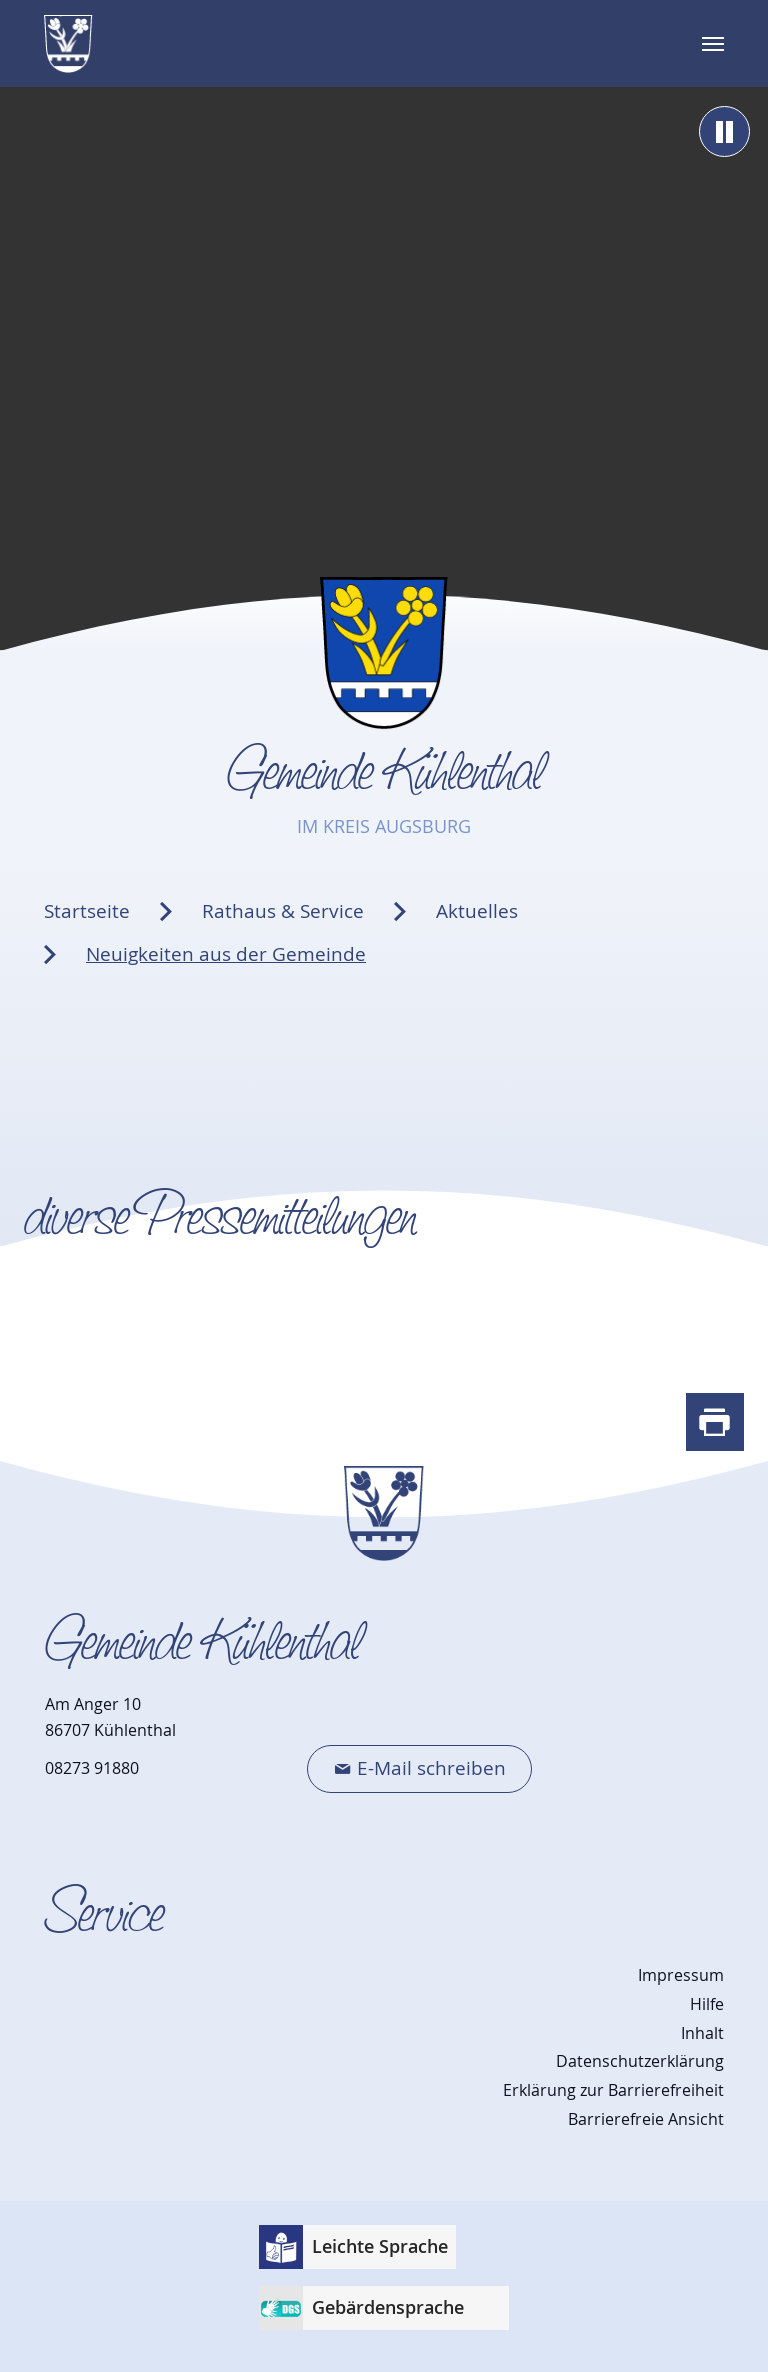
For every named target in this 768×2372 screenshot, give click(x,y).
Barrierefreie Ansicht (646, 2119)
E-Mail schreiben (431, 1768)
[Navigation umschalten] (713, 44)
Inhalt (702, 2033)
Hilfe (707, 2004)
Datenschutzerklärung (640, 2061)
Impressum (681, 1975)
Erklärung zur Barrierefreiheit (613, 2090)
